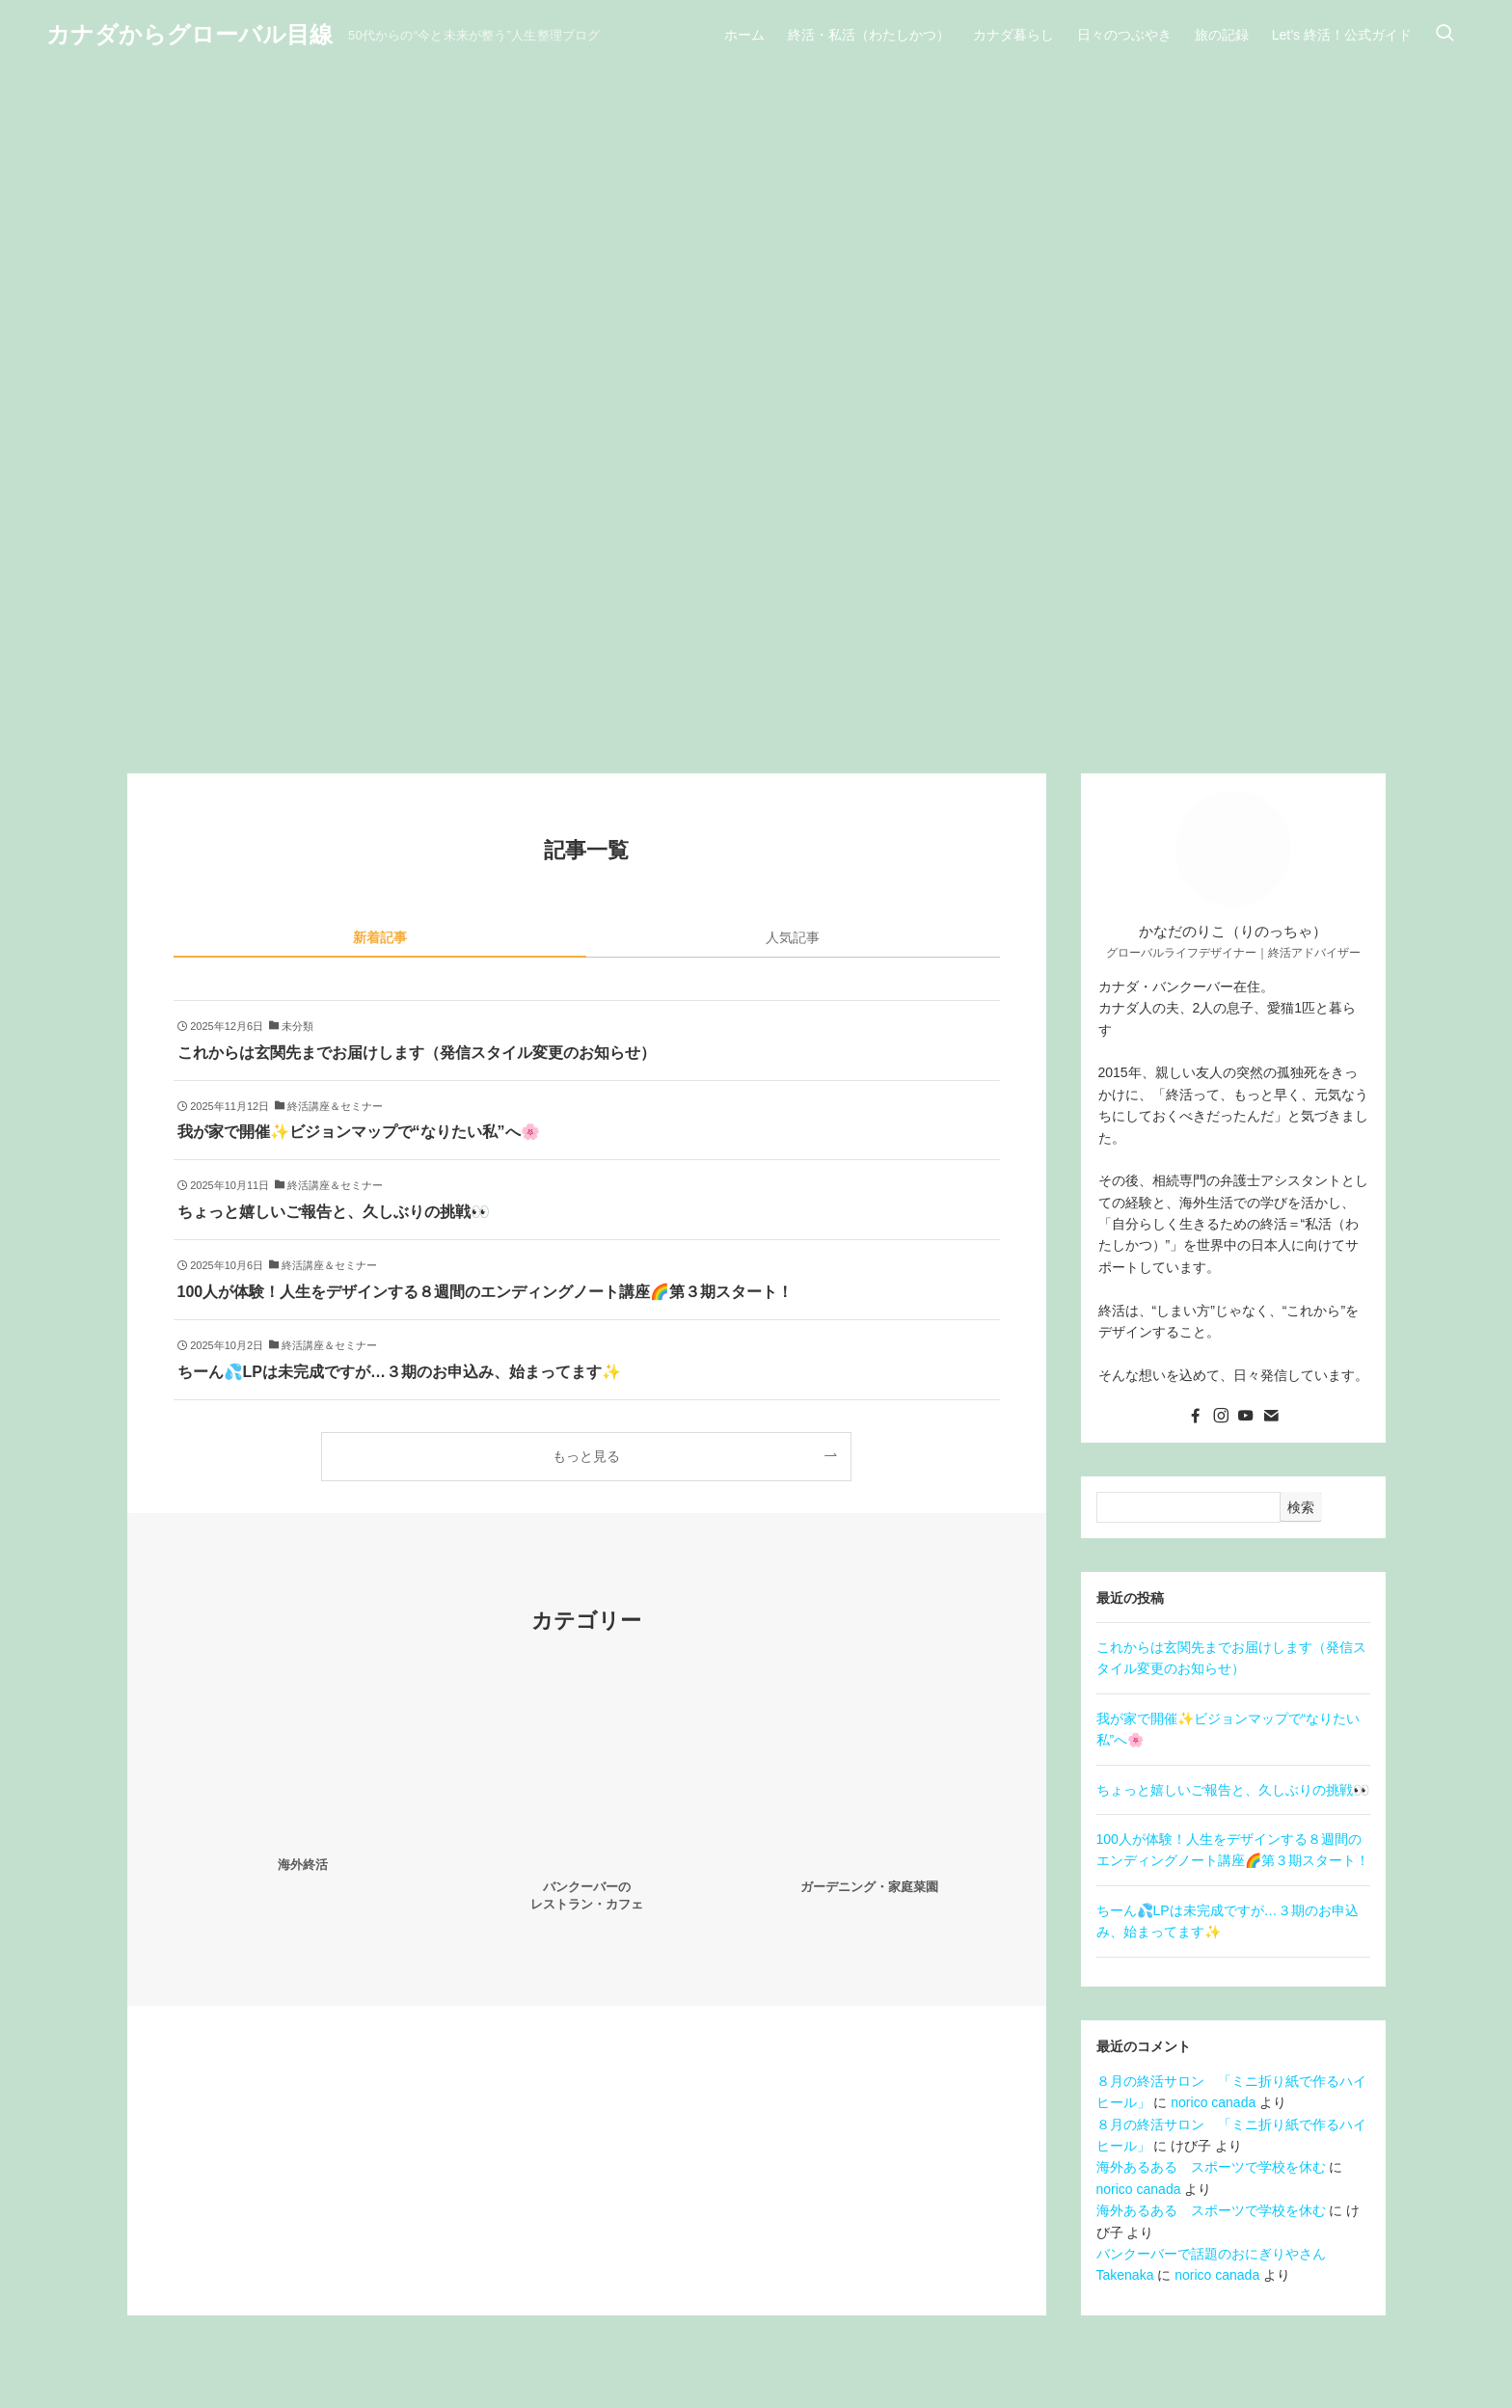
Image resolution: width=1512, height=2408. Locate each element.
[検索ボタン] (1444, 34)
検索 (1300, 1507)
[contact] (1271, 1415)
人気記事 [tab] (793, 937)
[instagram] (1220, 1415)
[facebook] (1195, 1415)
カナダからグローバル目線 (189, 34)
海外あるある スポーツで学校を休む (1211, 2167)
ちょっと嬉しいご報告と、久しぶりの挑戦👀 (1232, 1790)
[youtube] (1246, 1415)
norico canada (1213, 2102)
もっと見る (586, 1456)
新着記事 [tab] (380, 937)
